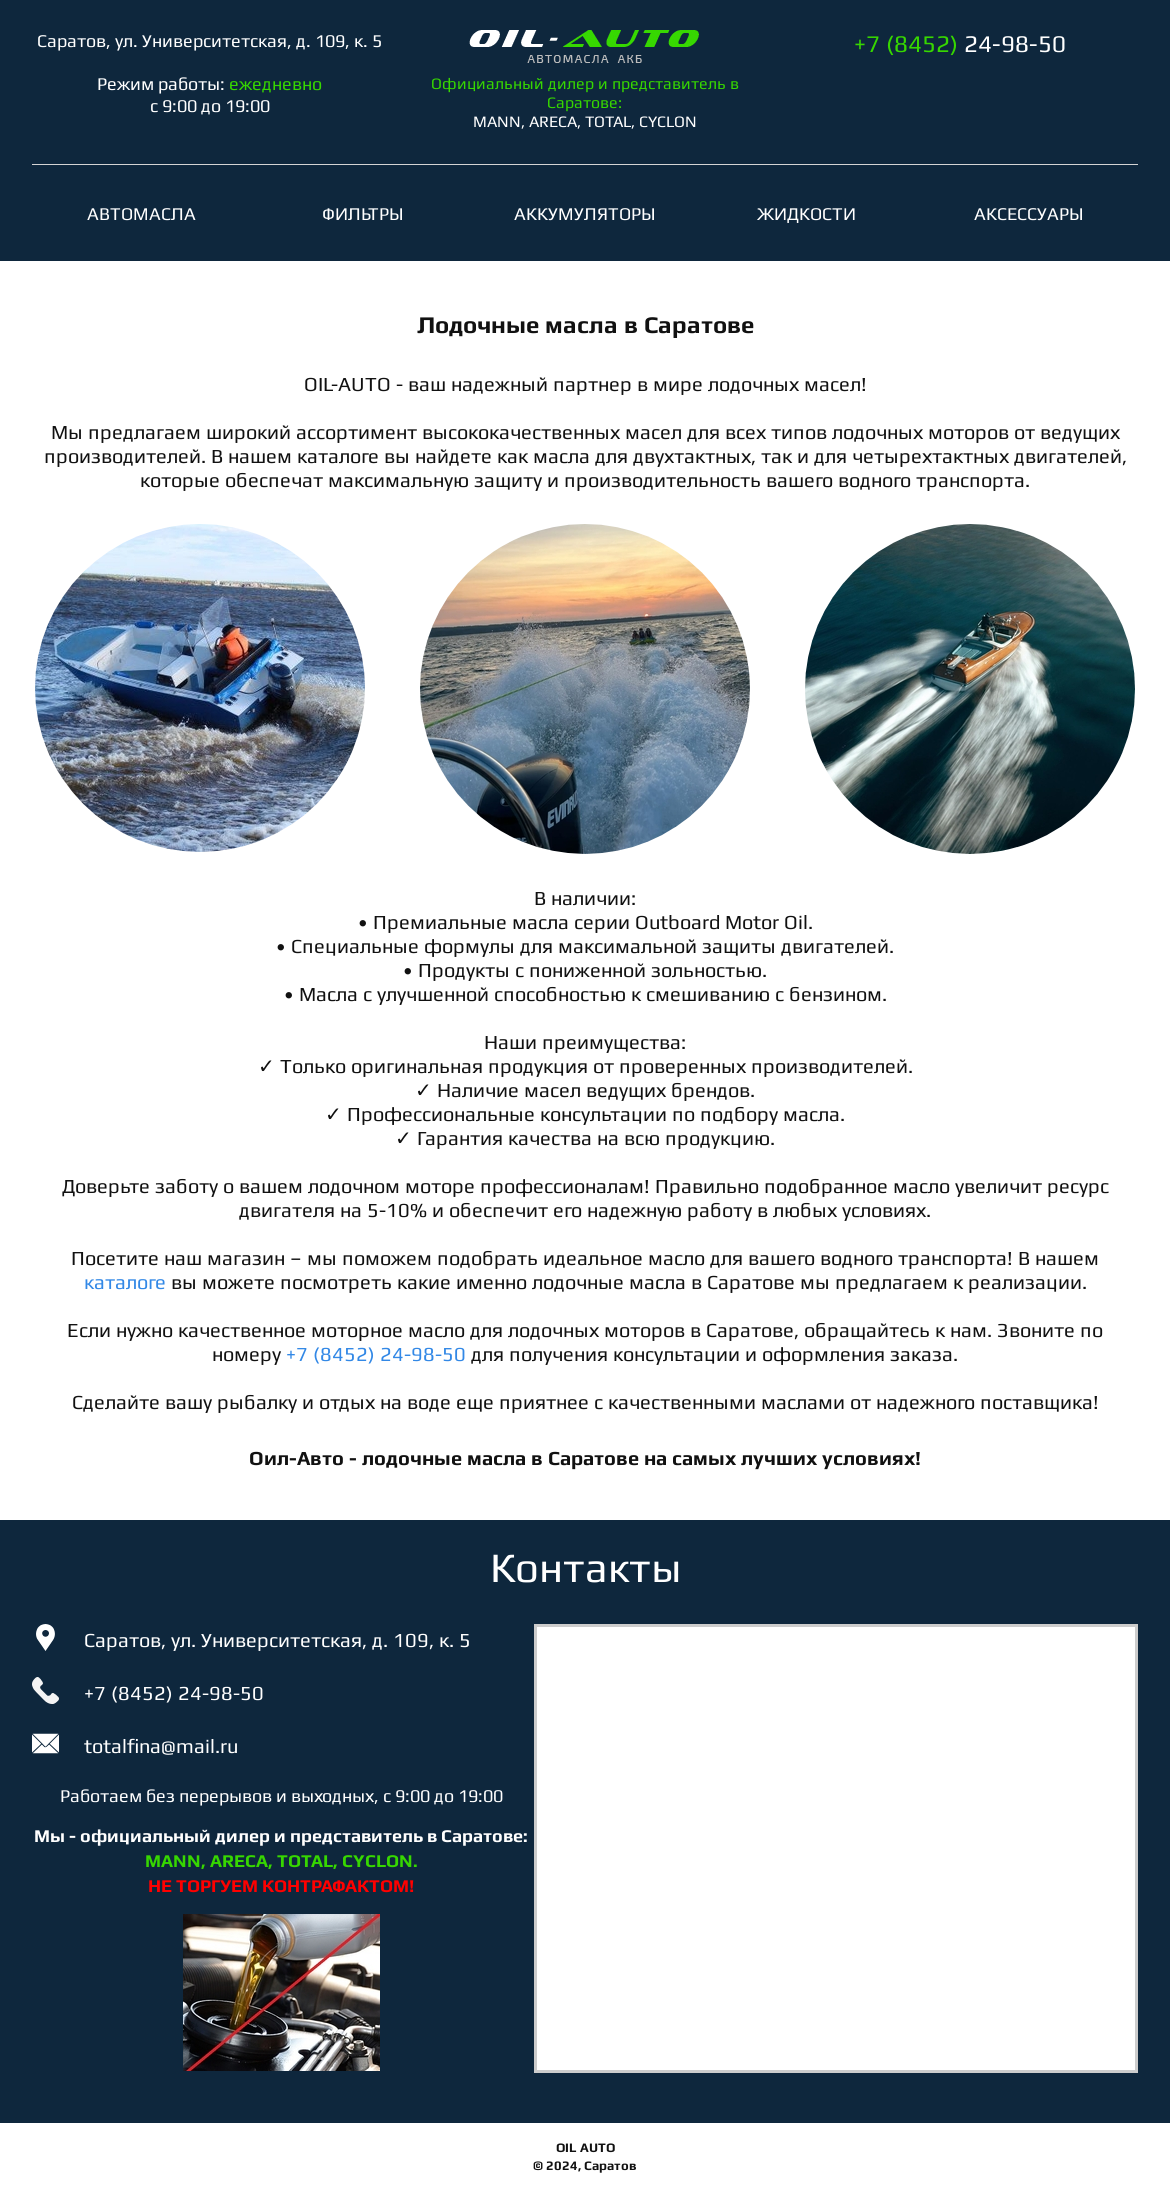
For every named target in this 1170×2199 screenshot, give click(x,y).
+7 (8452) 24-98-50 (376, 1353)
